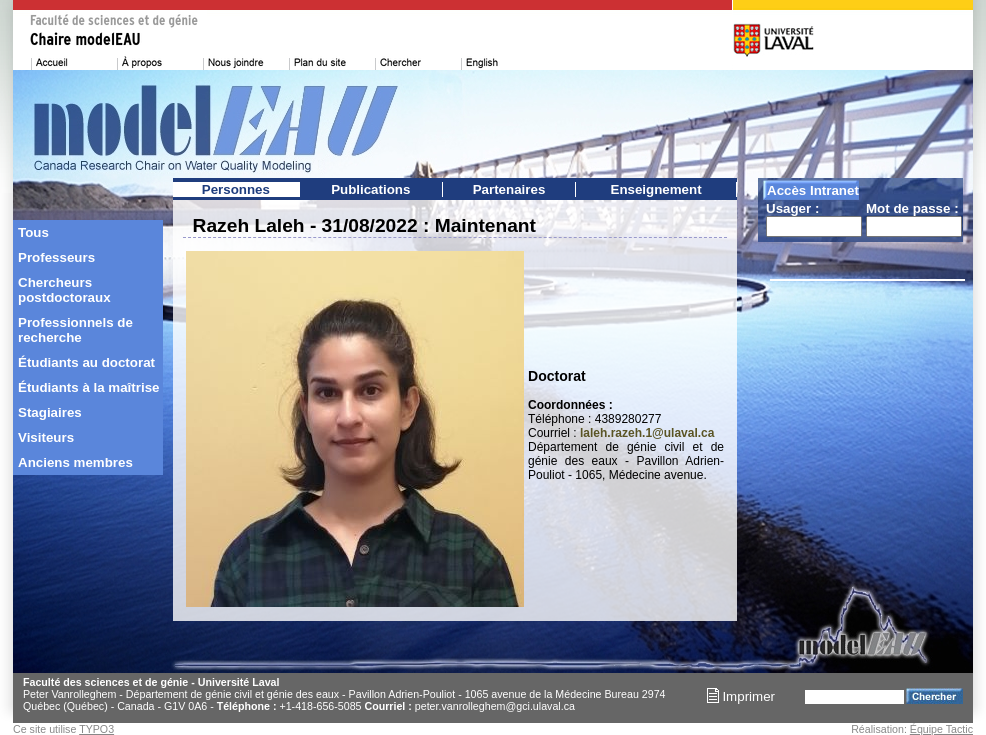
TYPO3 (96, 729)
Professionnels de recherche (75, 330)
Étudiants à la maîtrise (88, 387)
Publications (370, 189)
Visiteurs (46, 437)
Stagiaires (50, 412)
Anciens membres (75, 462)
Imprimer (741, 696)
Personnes (236, 189)
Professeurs (56, 257)
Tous (33, 232)
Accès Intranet (813, 190)
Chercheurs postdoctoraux (64, 290)
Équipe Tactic (941, 729)
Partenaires (509, 189)
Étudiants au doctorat (86, 362)
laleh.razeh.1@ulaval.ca (647, 433)
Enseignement (656, 189)
